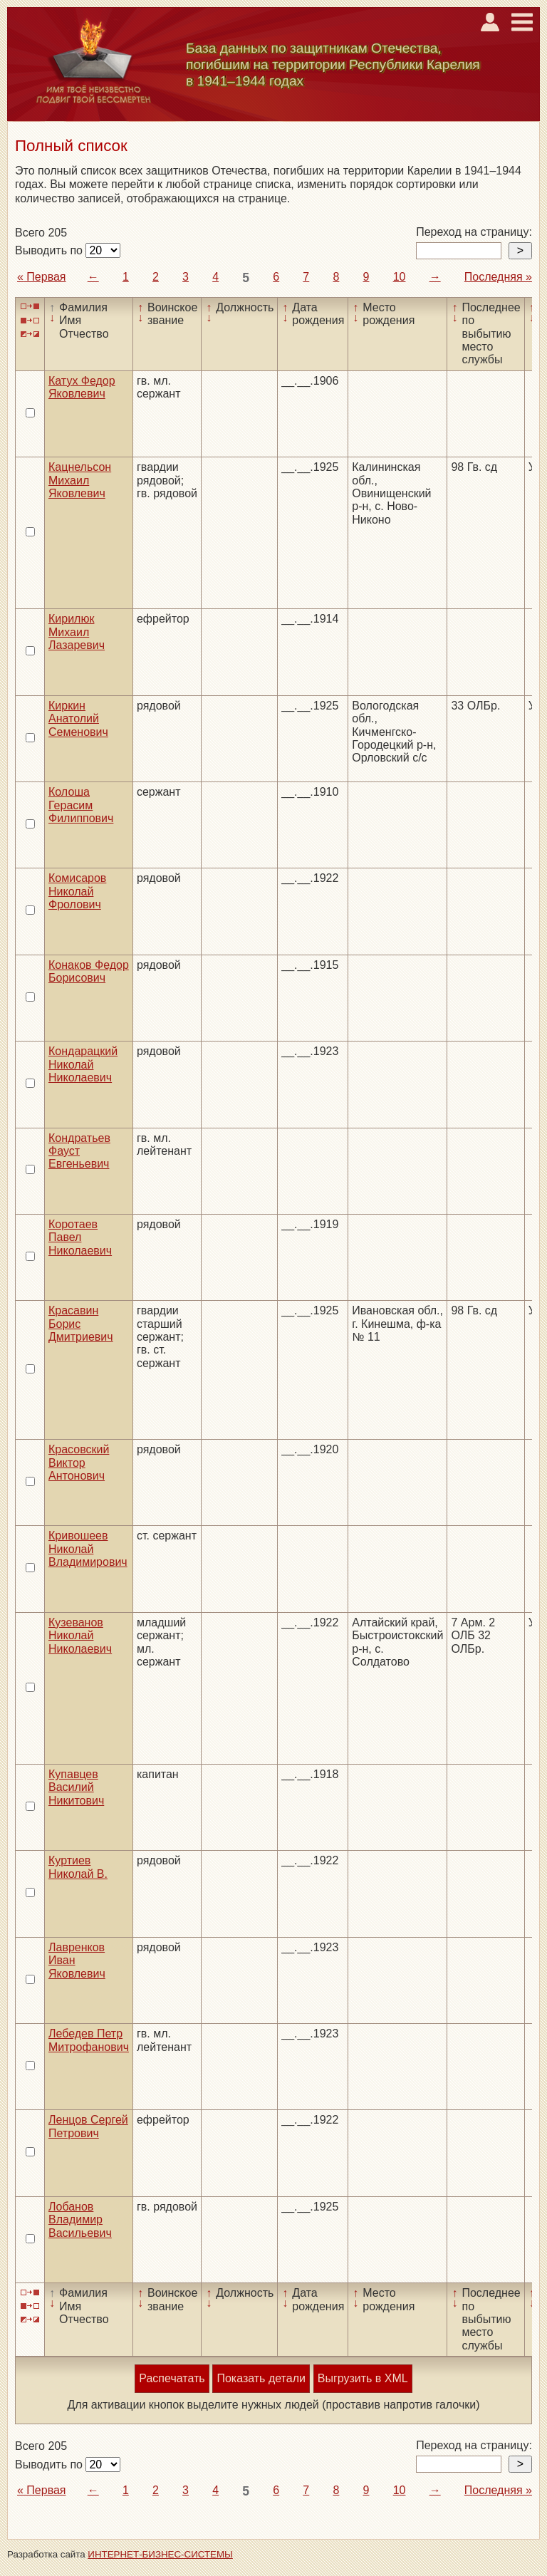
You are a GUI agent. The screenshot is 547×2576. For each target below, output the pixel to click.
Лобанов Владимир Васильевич (80, 2220)
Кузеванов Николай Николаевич (80, 1635)
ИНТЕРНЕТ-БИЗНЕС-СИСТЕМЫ (160, 2554)
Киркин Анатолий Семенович (78, 719)
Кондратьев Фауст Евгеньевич (79, 1151)
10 (399, 277)
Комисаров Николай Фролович (77, 891)
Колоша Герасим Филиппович (80, 805)
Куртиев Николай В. (78, 1866)
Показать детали (261, 2378)
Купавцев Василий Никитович (76, 1787)
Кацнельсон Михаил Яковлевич (79, 480)
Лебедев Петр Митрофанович (88, 2039)
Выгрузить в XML (363, 2378)
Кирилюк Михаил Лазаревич (76, 632)
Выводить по (50, 250)
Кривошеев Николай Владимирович (87, 1549)
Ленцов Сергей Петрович (88, 2126)
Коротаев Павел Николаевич (80, 1237)
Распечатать (171, 2378)
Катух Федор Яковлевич (81, 387)
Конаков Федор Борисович (88, 971)
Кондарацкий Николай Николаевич (83, 1064)
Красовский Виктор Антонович (78, 1462)
